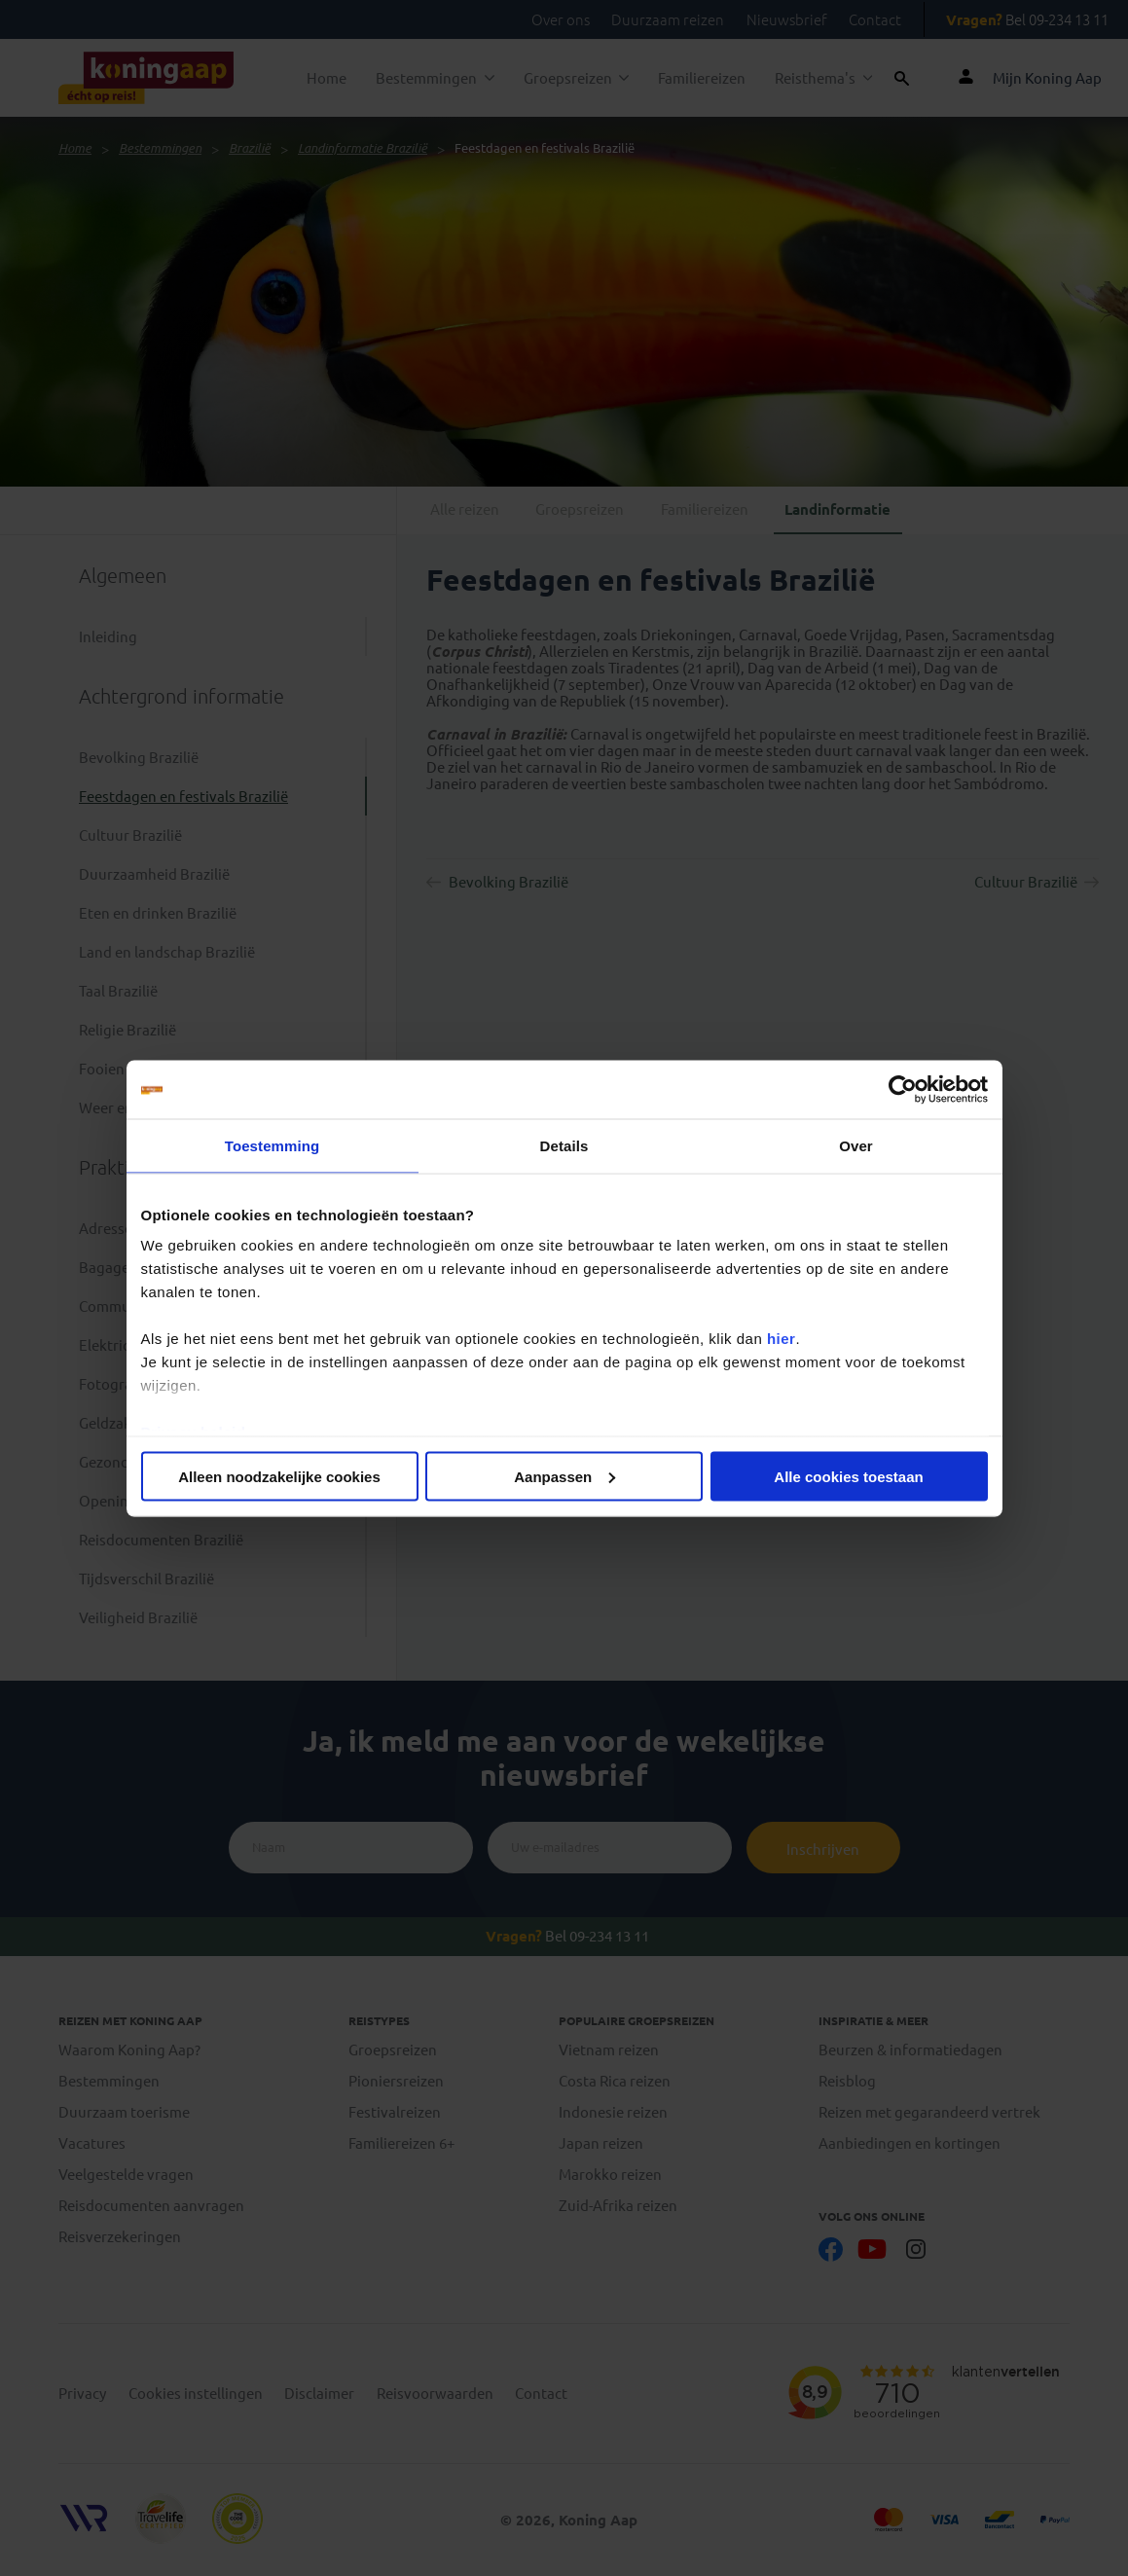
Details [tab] (564, 1145)
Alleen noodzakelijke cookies (279, 1476)
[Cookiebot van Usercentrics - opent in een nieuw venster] (903, 1089)
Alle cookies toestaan (848, 1476)
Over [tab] (856, 1145)
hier (781, 1338)
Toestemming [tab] (272, 1145)
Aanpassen (564, 1476)
